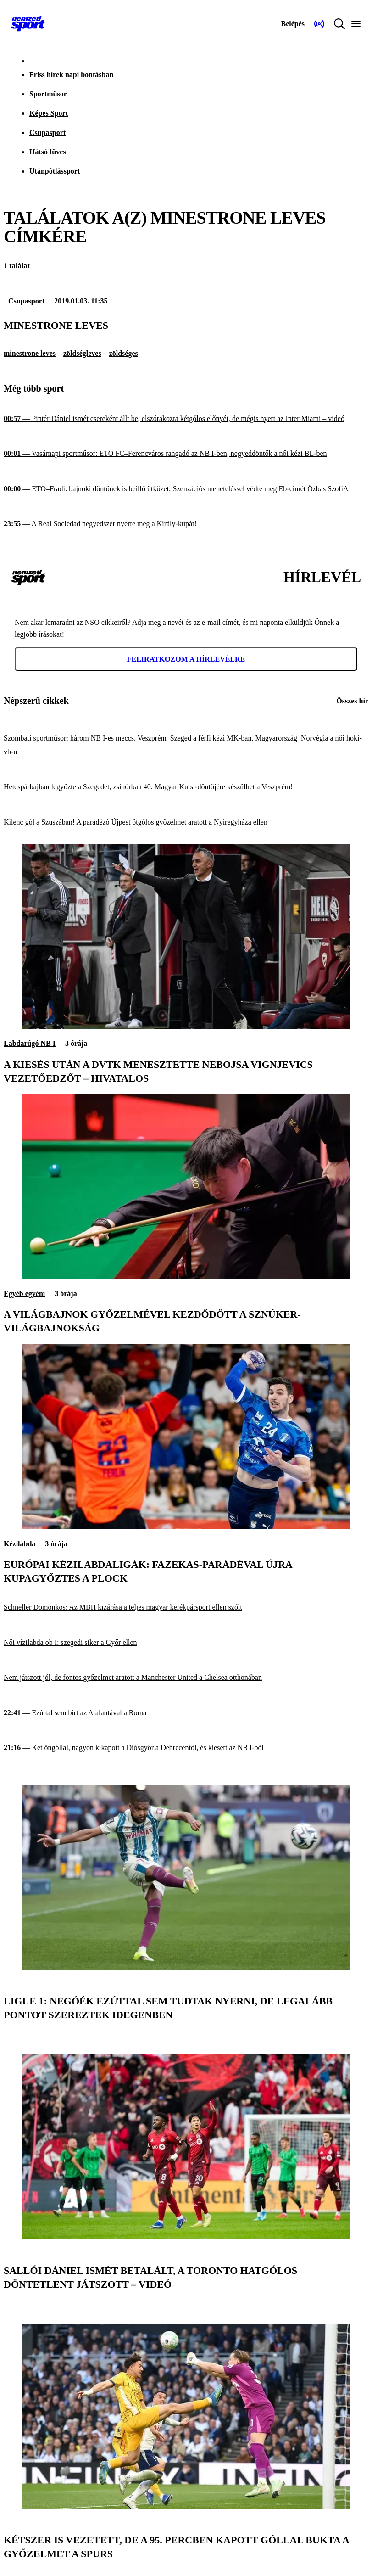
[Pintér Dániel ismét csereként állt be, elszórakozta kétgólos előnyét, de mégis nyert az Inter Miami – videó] (186, 418)
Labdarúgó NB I (30, 1043)
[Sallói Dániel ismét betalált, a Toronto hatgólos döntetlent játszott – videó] (186, 2236)
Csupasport (47, 132)
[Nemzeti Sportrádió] (319, 24)
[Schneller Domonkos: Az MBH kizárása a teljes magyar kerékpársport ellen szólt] (186, 1607)
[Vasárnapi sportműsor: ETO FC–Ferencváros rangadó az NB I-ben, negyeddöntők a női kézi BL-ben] (186, 454)
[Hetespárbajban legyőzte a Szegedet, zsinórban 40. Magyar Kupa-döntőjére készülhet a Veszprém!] (186, 787)
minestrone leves (30, 353)
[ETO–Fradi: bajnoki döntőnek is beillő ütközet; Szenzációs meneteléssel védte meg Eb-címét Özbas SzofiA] (186, 489)
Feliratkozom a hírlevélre (186, 659)
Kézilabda (19, 1544)
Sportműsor (48, 94)
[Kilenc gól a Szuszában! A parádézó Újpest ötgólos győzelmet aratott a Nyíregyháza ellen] (186, 822)
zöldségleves (82, 353)
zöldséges (123, 353)
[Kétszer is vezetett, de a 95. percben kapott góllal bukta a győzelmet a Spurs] (186, 2506)
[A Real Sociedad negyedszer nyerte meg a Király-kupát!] (186, 524)
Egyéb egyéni (24, 1293)
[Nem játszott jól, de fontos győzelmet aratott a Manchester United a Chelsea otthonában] (186, 1678)
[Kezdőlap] (28, 24)
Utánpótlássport (54, 171)
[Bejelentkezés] (293, 23)
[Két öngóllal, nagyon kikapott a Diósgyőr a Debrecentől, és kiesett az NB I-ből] (186, 1748)
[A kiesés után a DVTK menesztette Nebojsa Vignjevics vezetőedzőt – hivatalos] (186, 1026)
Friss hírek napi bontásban (71, 75)
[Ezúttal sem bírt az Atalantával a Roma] (186, 1713)
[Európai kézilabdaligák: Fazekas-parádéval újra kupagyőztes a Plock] (186, 1527)
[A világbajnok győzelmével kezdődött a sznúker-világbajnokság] (186, 1276)
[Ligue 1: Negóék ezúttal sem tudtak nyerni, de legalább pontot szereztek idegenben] (186, 1967)
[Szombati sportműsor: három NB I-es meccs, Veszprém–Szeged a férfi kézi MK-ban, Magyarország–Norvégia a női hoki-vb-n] (186, 745)
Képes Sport (48, 113)
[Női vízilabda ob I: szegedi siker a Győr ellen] (186, 1643)
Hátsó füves (47, 152)
